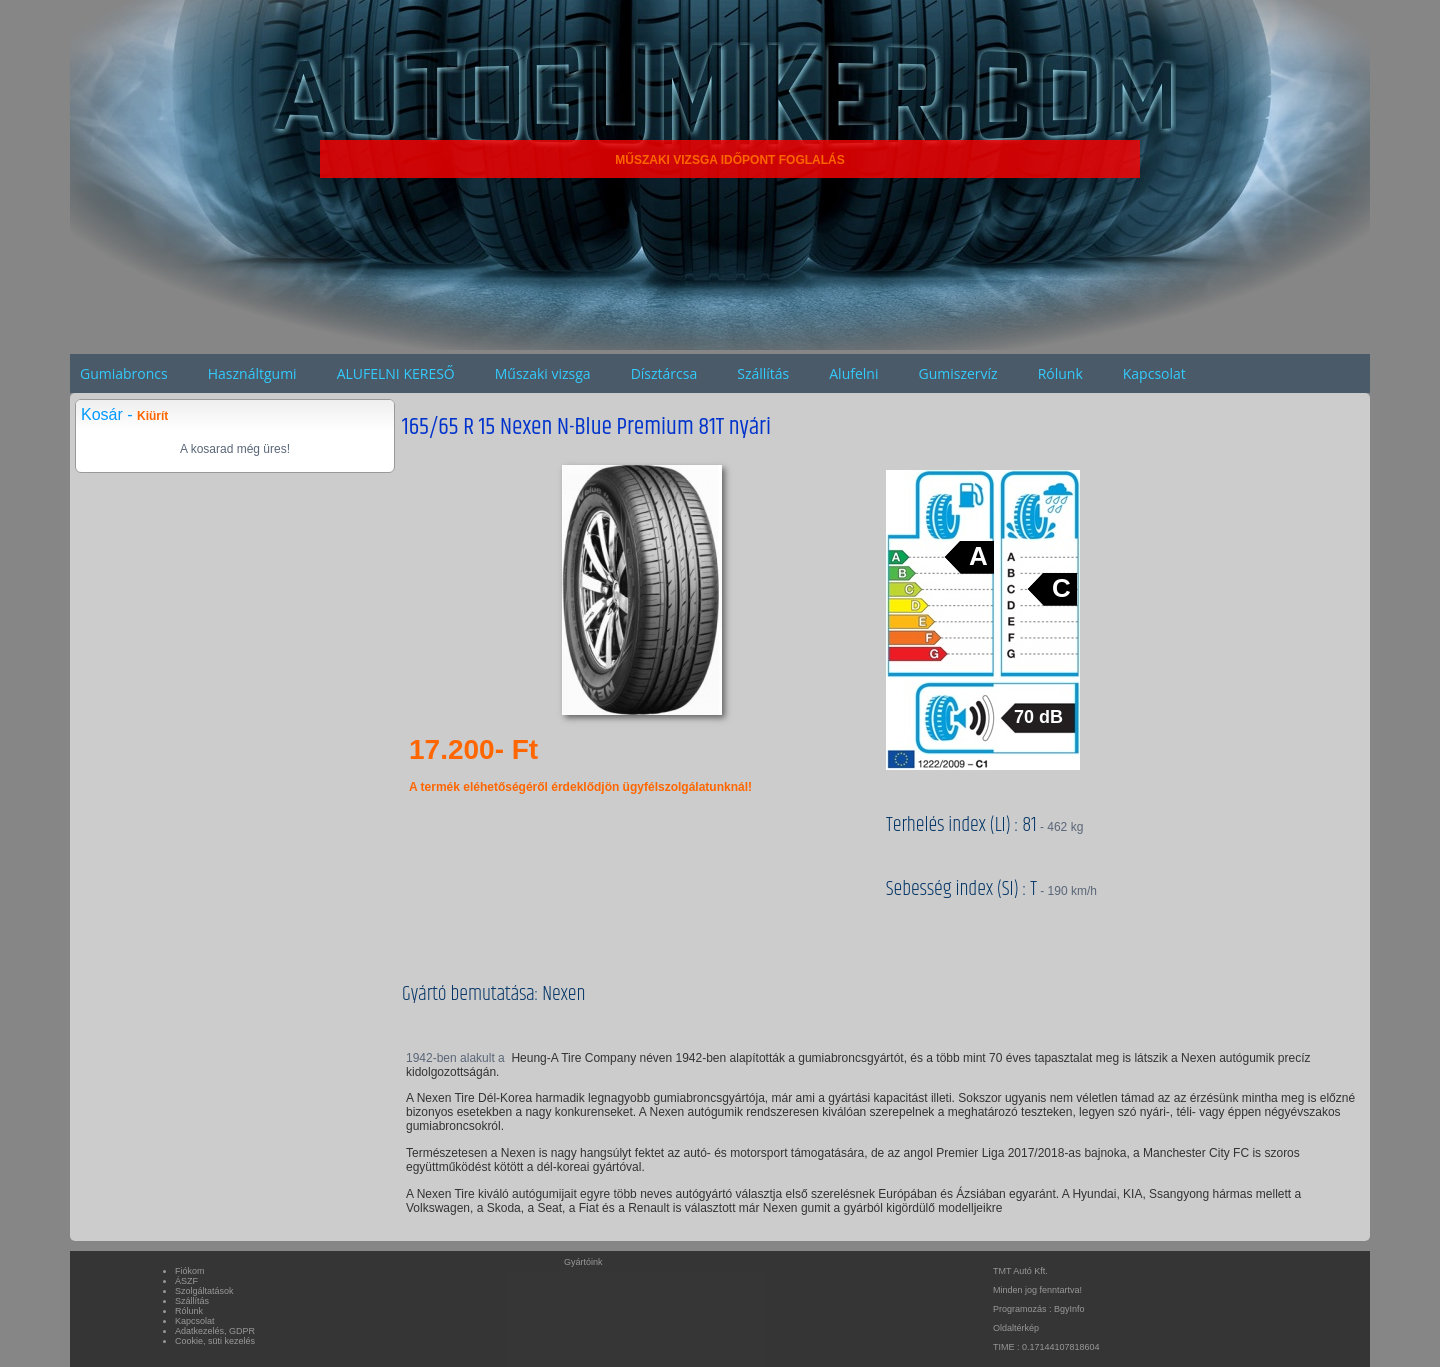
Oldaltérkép (1016, 1328)
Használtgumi (252, 373)
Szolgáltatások (204, 1291)
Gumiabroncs (124, 373)
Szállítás (763, 373)
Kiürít (152, 416)
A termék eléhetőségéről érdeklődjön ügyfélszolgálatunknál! (580, 787)
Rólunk (1060, 373)
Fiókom (190, 1271)
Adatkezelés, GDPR (215, 1331)
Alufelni (853, 373)
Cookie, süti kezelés (215, 1341)
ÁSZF (186, 1281)
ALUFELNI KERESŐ (396, 373)
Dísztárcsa (664, 373)
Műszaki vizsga (543, 373)
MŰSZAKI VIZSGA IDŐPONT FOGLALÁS (730, 160)
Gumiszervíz (957, 373)
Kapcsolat (1154, 373)
